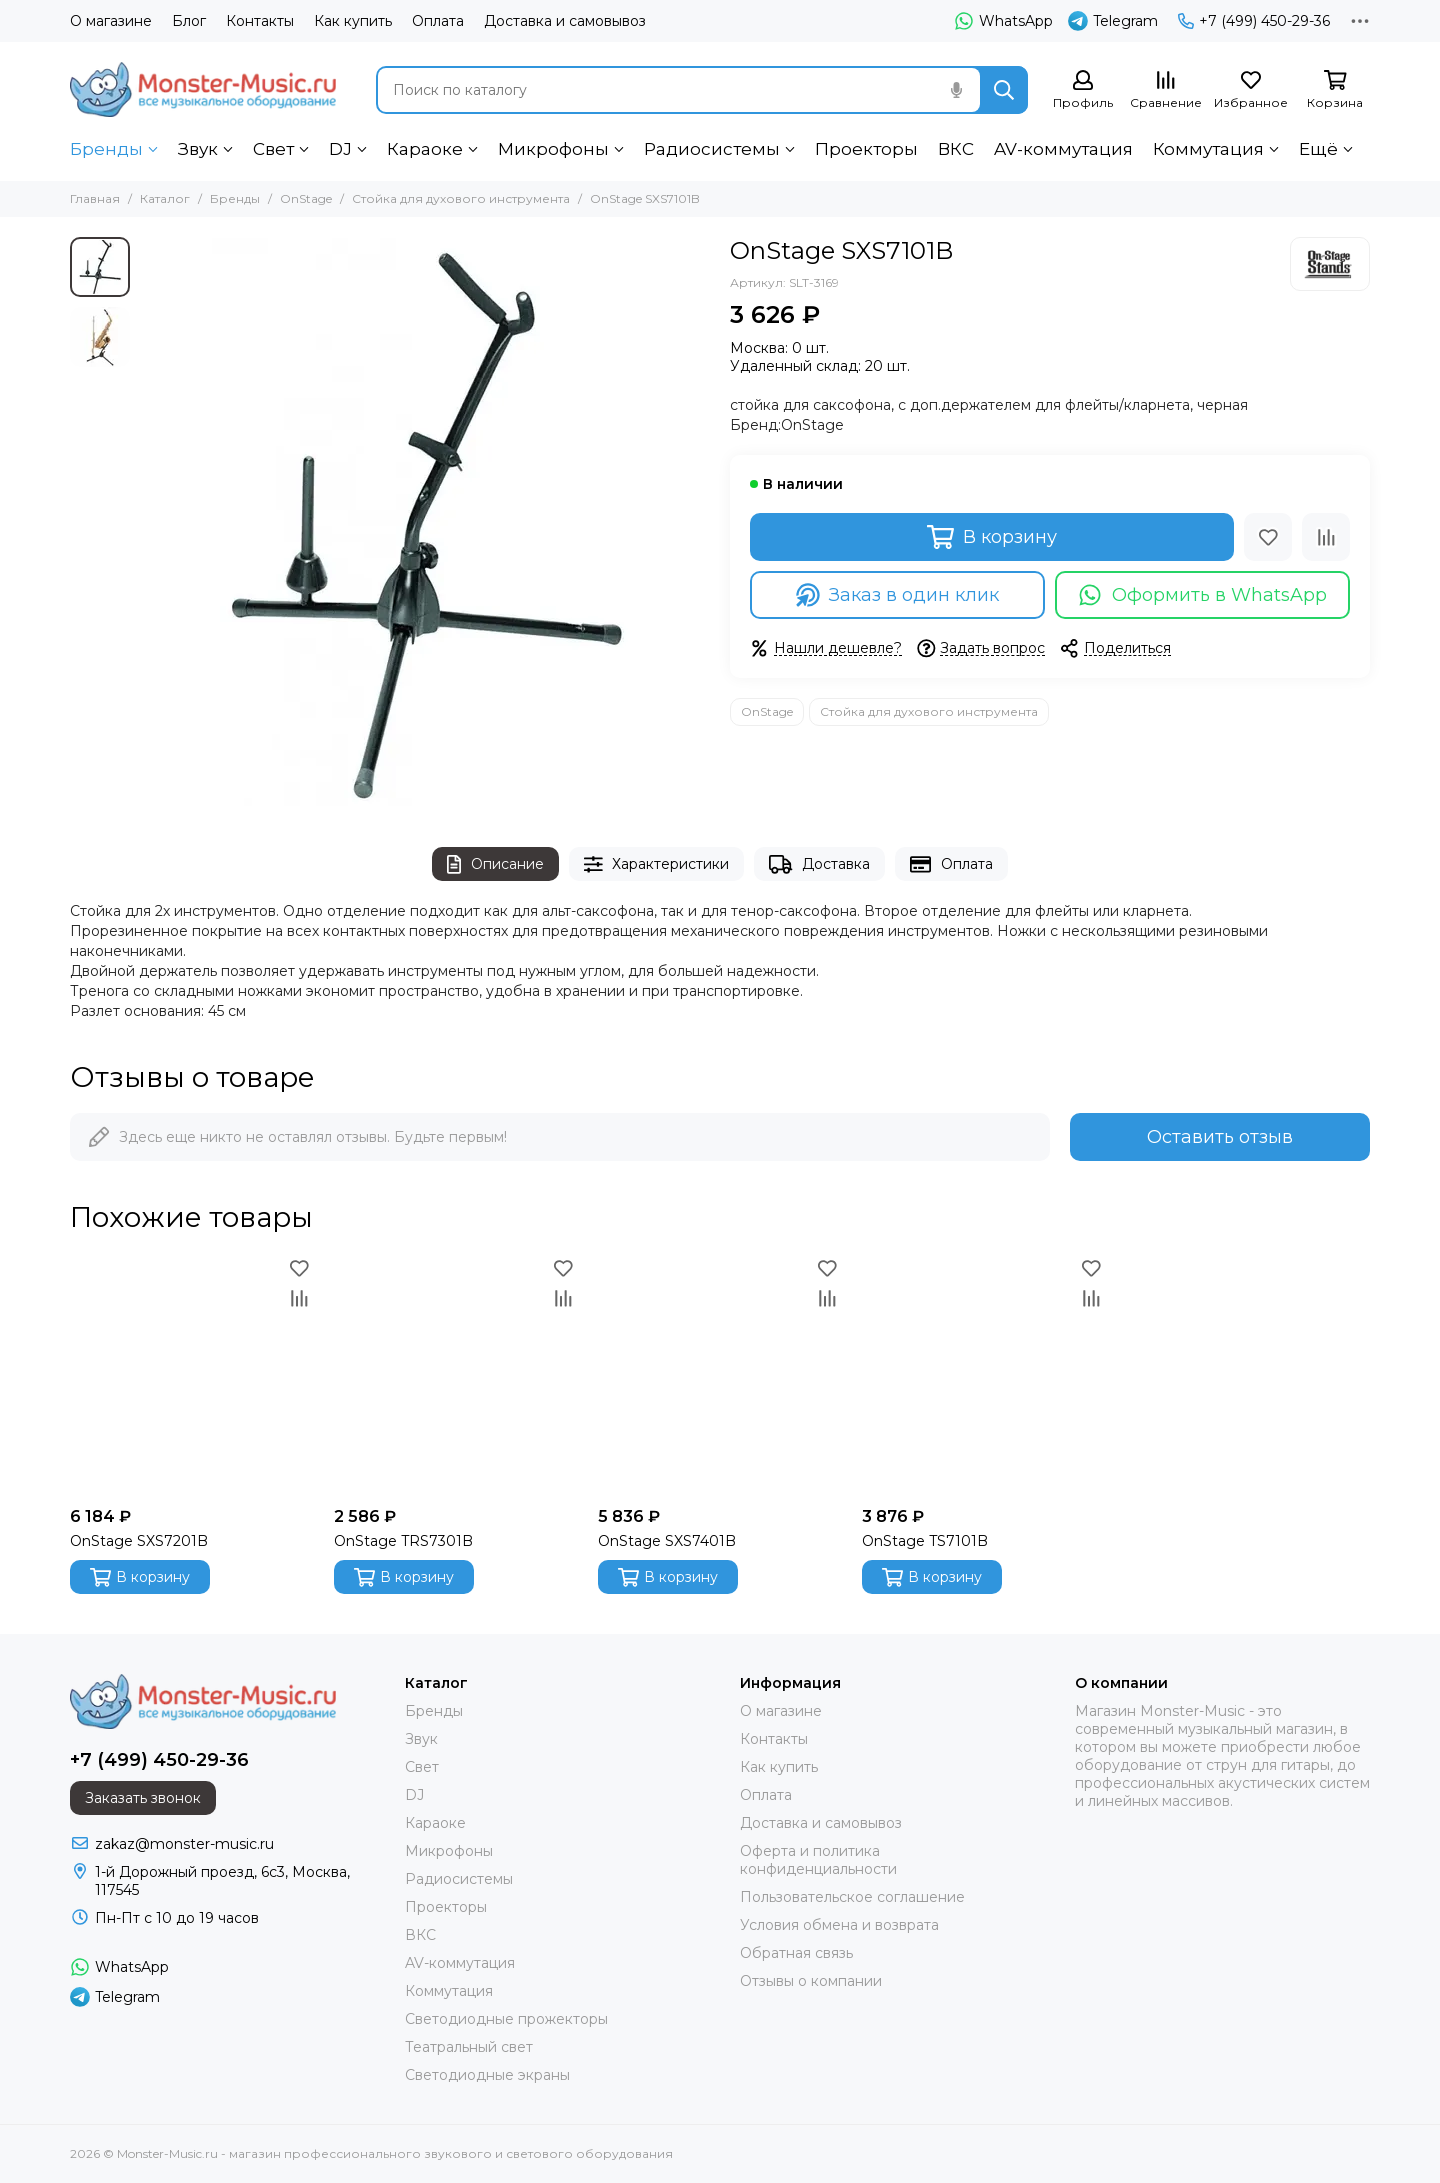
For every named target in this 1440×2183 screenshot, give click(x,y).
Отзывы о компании (811, 1981)
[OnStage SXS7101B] (425, 522)
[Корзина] (1335, 90)
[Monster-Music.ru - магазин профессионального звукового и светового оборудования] (203, 89)
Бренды (106, 149)
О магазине (111, 21)
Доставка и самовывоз (565, 21)
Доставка (819, 864)
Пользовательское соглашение (852, 1897)
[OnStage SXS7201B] (192, 1375)
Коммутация (1208, 149)
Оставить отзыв (1220, 1137)
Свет (273, 149)
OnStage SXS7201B (139, 1541)
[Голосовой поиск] (956, 90)
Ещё (1318, 149)
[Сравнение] (1166, 90)
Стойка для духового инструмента (461, 198)
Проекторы (866, 149)
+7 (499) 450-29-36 (1254, 21)
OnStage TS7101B (925, 1541)
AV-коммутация (1063, 149)
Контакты (260, 21)
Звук (198, 149)
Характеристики (657, 864)
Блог (189, 21)
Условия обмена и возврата (839, 1925)
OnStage (306, 198)
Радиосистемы (712, 149)
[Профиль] (1083, 90)
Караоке (425, 149)
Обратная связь (796, 1953)
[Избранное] (1251, 90)
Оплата (438, 21)
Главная (95, 198)
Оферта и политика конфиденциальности (818, 1860)
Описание (495, 864)
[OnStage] (1330, 264)
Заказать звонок (143, 1798)
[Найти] (1004, 90)
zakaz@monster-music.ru (184, 1844)
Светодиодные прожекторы (506, 2019)
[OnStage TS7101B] (984, 1375)
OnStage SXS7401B (667, 1541)
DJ (340, 149)
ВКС (956, 149)
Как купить (353, 21)
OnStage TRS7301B (403, 1541)
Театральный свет (469, 2047)
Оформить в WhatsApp (1202, 595)
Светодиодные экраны (487, 2075)
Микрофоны (553, 149)
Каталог (165, 198)
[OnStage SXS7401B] (720, 1375)
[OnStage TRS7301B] (456, 1375)
